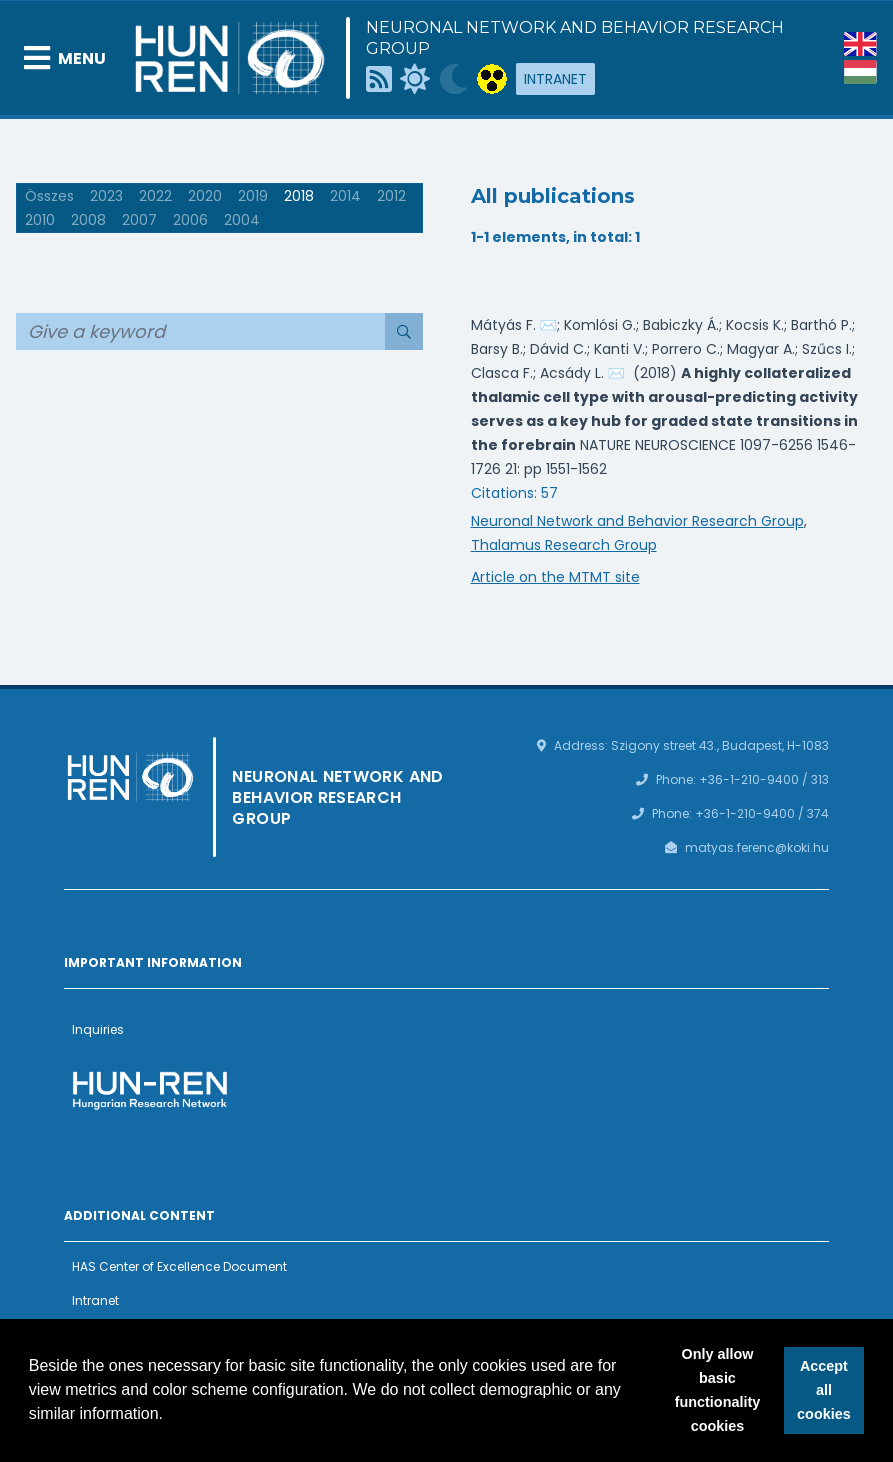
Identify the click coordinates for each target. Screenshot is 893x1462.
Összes (49, 196)
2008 (88, 220)
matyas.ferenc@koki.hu (757, 847)
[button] (171, 1416)
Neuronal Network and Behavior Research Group (575, 38)
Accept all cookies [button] (824, 1390)
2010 (40, 220)
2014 (345, 196)
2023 (106, 196)
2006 (190, 220)
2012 (391, 196)
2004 (242, 220)
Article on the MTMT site (555, 577)
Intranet (555, 79)
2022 (155, 196)
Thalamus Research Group (564, 545)
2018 (299, 196)
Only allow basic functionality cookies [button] (718, 1390)
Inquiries (98, 1029)
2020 (205, 196)
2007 (139, 220)
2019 (253, 196)
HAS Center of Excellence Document (179, 1266)
